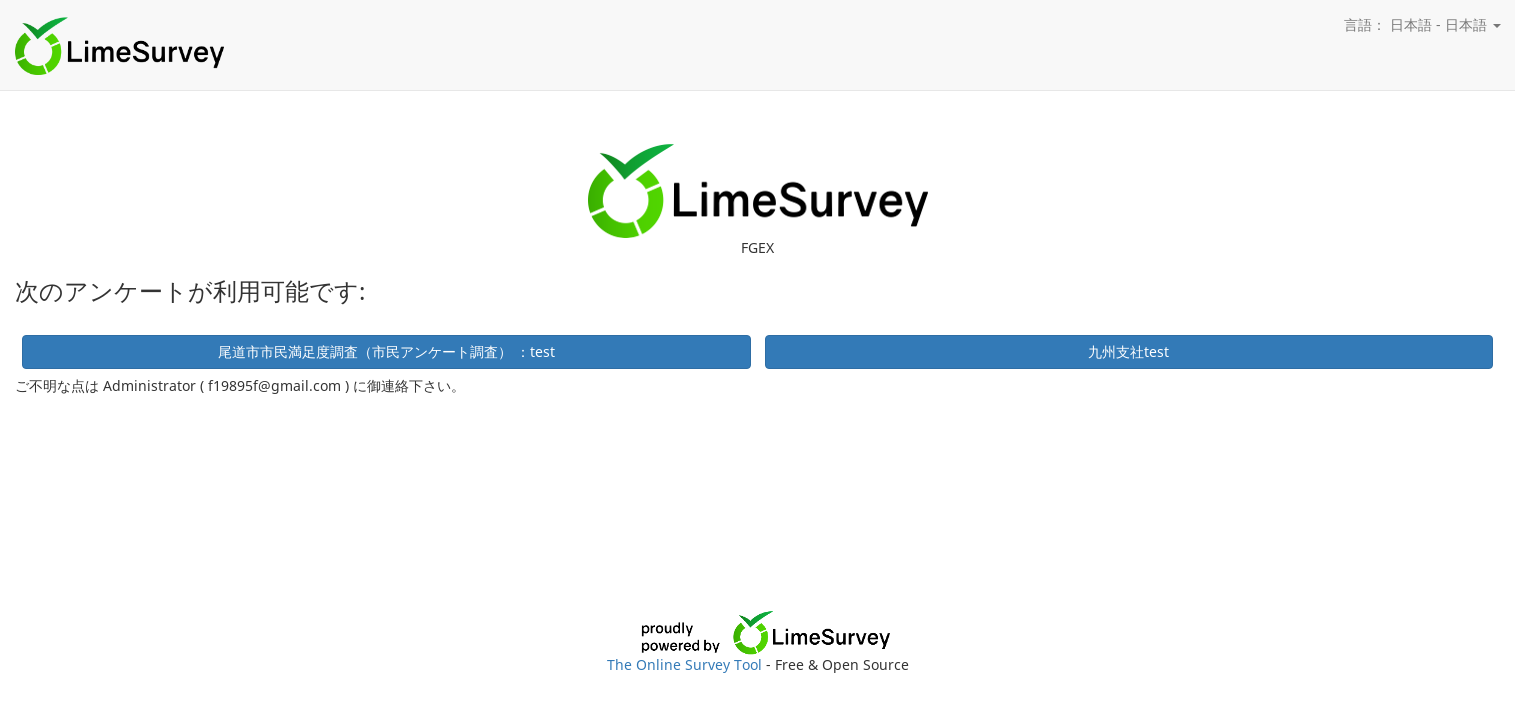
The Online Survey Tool (686, 664)
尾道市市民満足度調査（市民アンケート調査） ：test (386, 351)
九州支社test (1128, 351)
